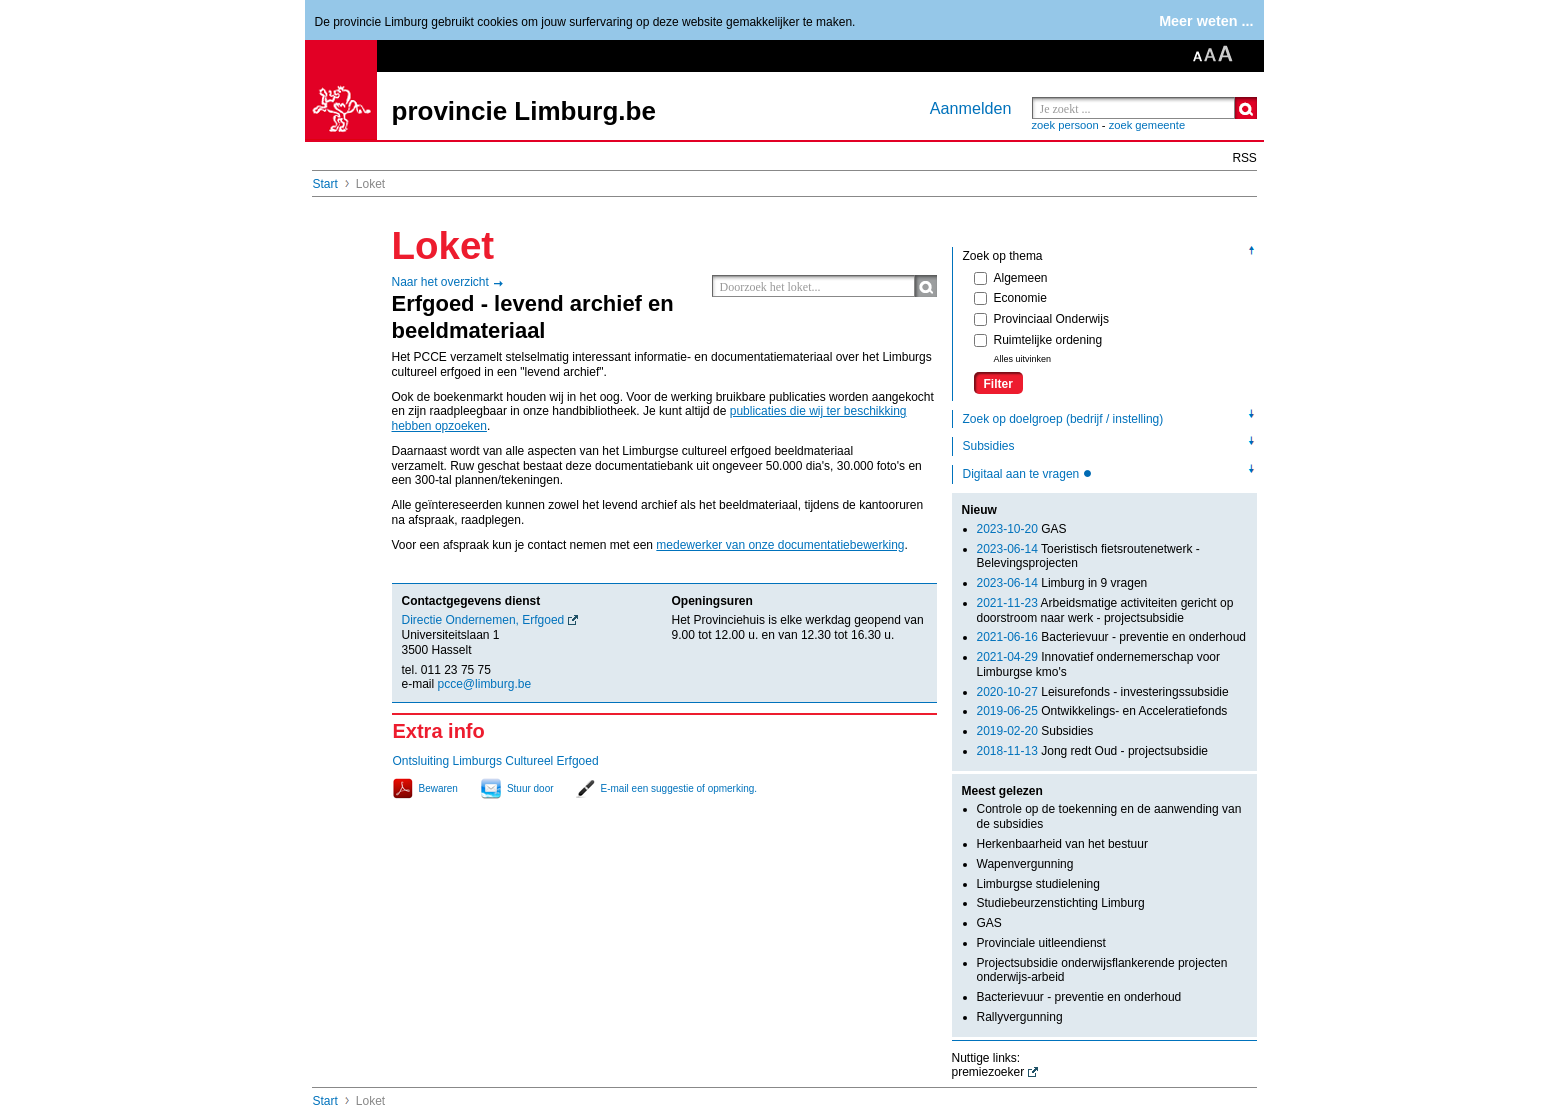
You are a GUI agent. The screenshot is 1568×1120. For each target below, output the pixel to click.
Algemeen (1011, 278)
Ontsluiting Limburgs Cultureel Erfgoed (496, 761)
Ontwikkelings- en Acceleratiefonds (1102, 711)
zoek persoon (1065, 125)
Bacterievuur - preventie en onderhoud (1112, 637)
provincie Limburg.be (524, 111)
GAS (1022, 529)
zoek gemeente (1147, 125)
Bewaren (438, 788)
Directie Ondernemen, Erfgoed (483, 620)
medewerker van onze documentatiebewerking (780, 545)
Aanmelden (971, 108)
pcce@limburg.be (485, 684)
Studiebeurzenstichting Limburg (1061, 903)
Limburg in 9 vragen (1062, 583)
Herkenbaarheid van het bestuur (1062, 844)
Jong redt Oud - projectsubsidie (1092, 751)
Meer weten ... (1206, 21)
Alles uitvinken (1023, 359)
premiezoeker (988, 1072)
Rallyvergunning (1020, 1017)
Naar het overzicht (440, 282)
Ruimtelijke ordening (1038, 340)
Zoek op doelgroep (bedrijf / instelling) (1063, 419)
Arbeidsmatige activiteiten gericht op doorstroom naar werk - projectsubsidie (1105, 610)
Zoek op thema (1003, 256)
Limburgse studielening (1038, 884)
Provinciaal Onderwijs (1041, 319)
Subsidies (989, 446)
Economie (1010, 298)
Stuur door (530, 788)
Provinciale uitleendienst (1041, 943)
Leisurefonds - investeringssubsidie (1103, 692)
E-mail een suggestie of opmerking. (679, 788)
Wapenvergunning (1025, 864)
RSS (1245, 158)
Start (325, 184)
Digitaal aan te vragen (1023, 474)
